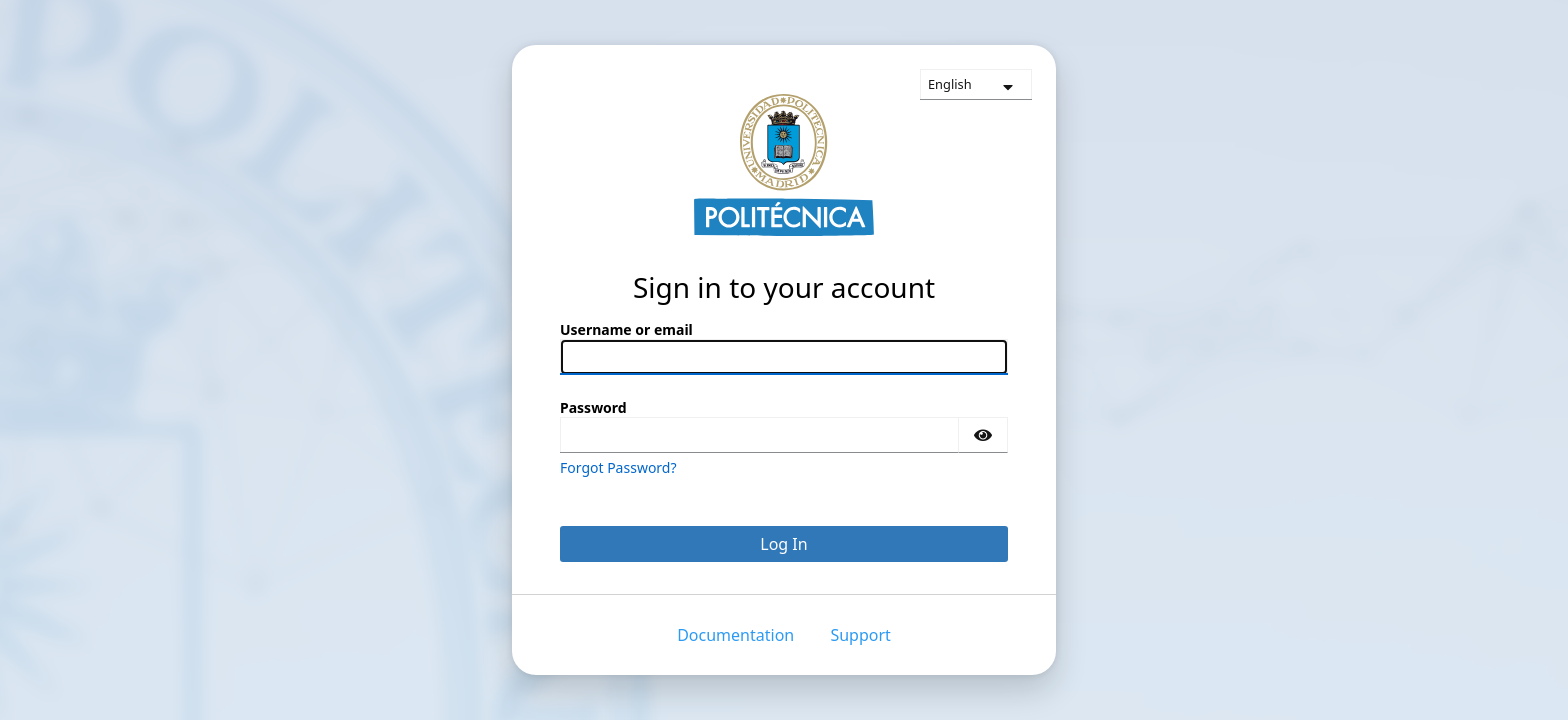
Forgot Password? (618, 467)
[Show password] (983, 435)
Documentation (735, 635)
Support (860, 635)
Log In (783, 544)
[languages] (976, 84)
